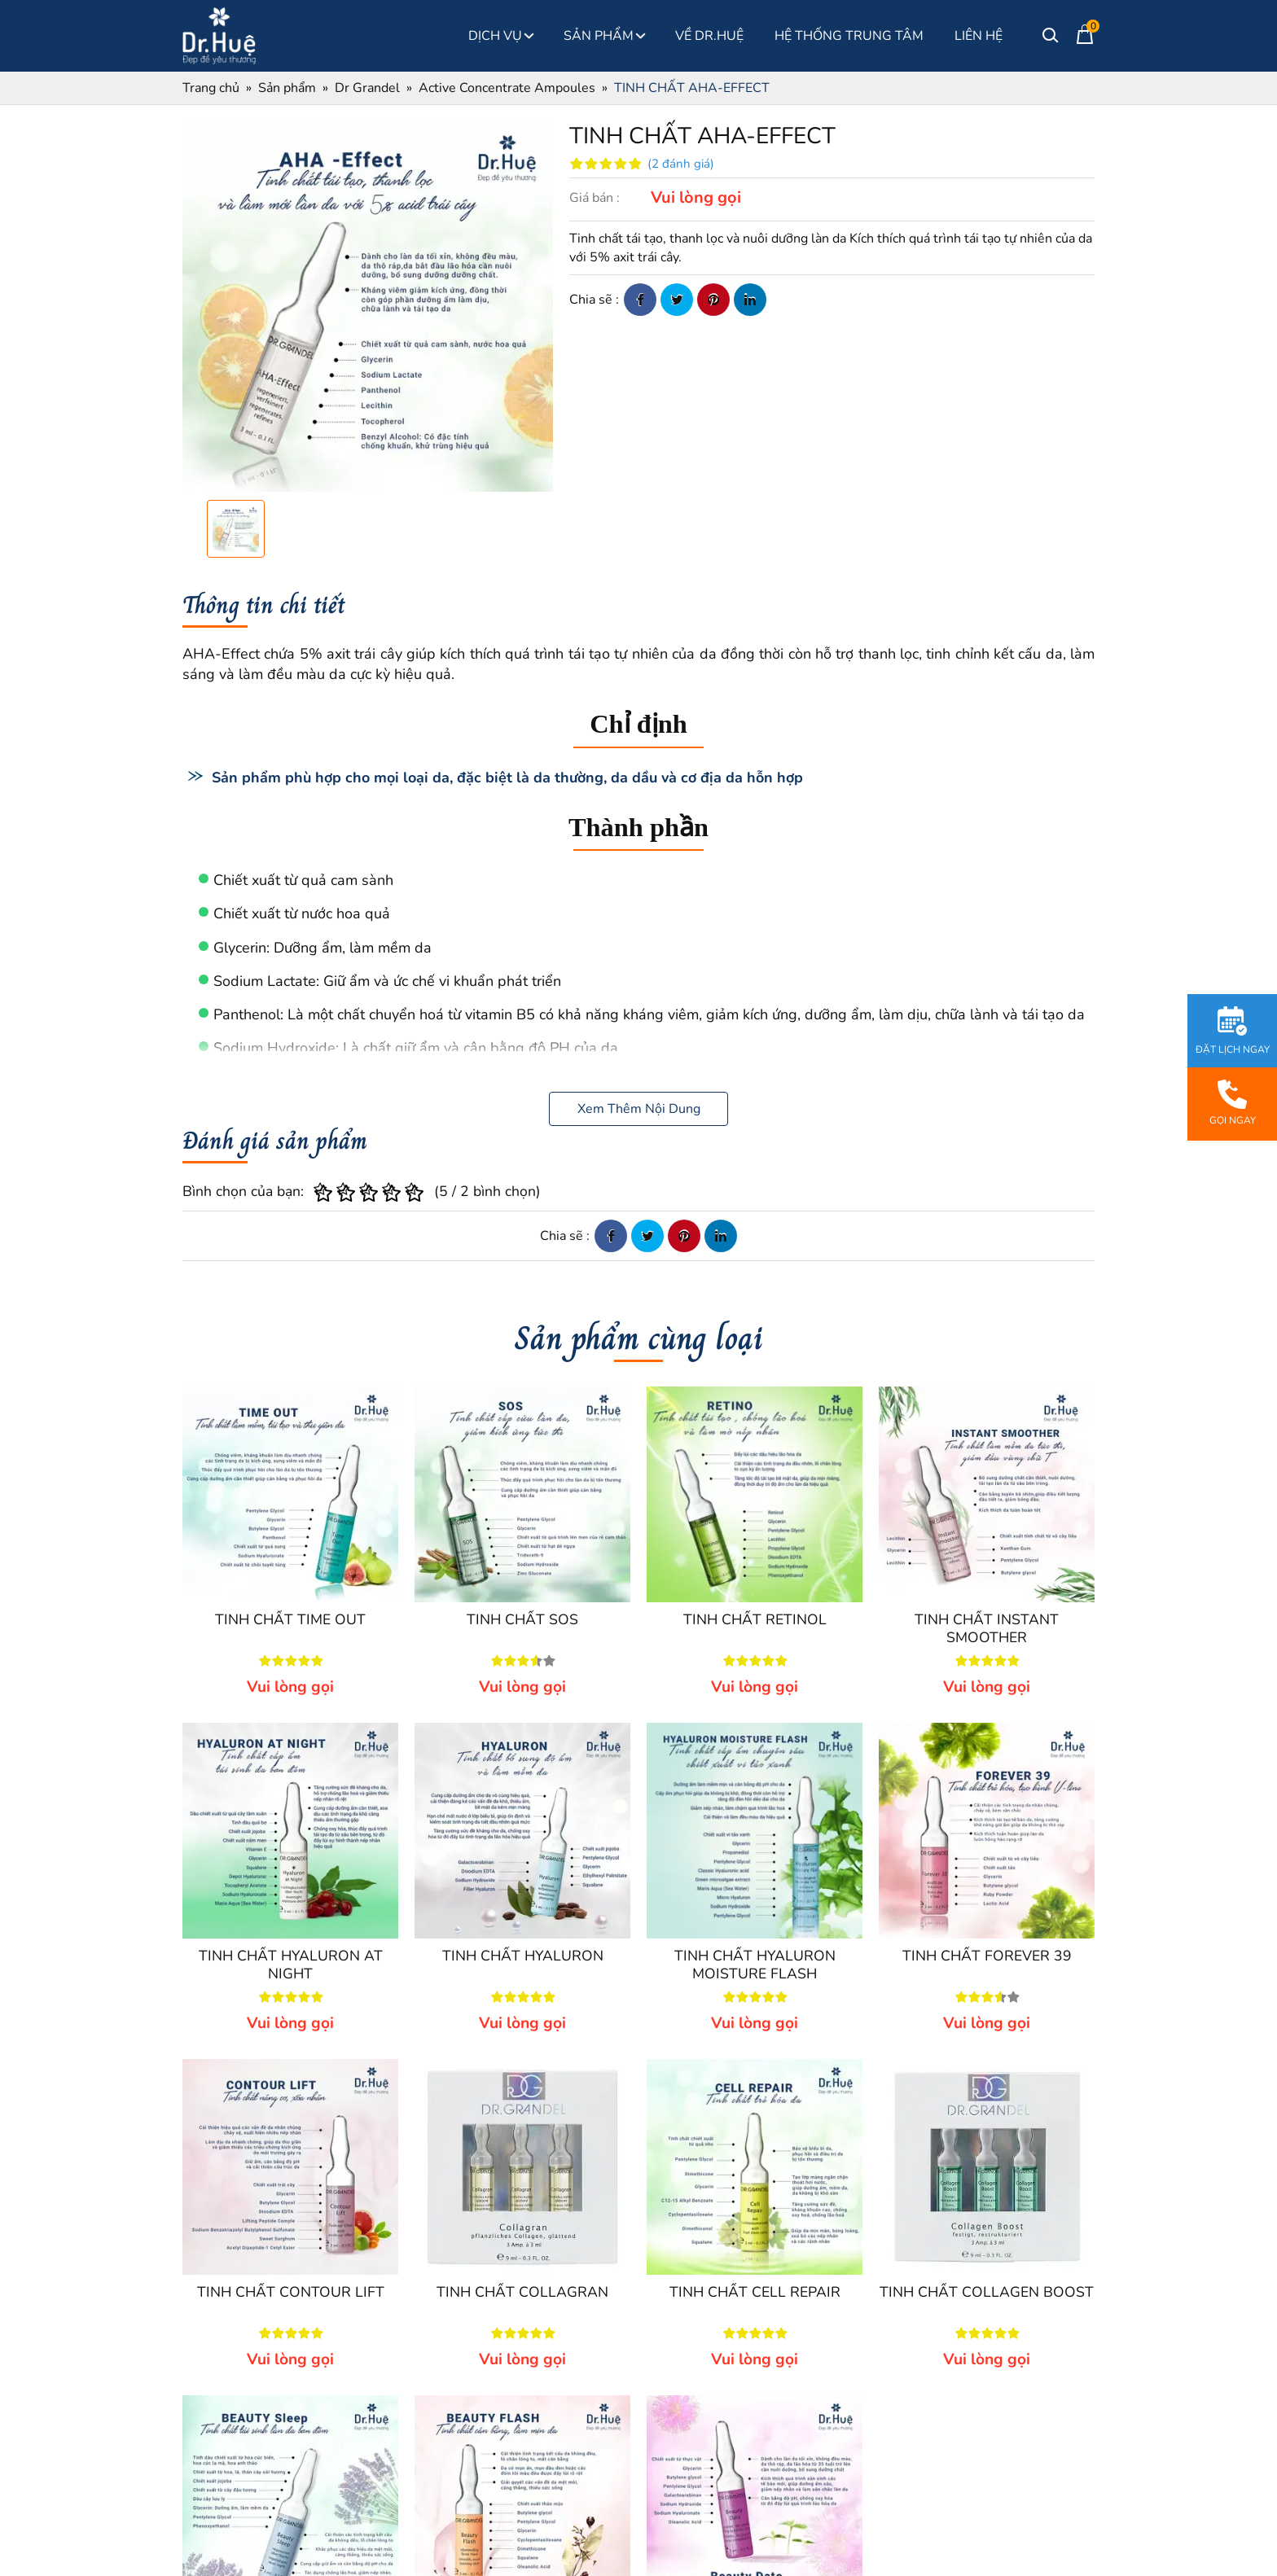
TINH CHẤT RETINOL (755, 1619)
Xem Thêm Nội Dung (638, 1109)
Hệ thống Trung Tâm (849, 36)
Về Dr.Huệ (709, 36)
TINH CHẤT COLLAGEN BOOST (987, 2292)
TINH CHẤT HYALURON (522, 1955)
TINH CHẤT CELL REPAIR (754, 2292)
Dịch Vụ (500, 36)
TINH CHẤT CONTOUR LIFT (290, 2292)
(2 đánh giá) (680, 164)
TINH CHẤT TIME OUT (290, 1619)
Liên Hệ (978, 36)
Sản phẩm (604, 36)
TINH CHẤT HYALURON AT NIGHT (291, 1964)
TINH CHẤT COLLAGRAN (522, 2292)
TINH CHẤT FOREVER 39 (987, 1955)
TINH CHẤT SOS (522, 1619)
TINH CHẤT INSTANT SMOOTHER (987, 1628)
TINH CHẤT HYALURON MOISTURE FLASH (755, 1964)
